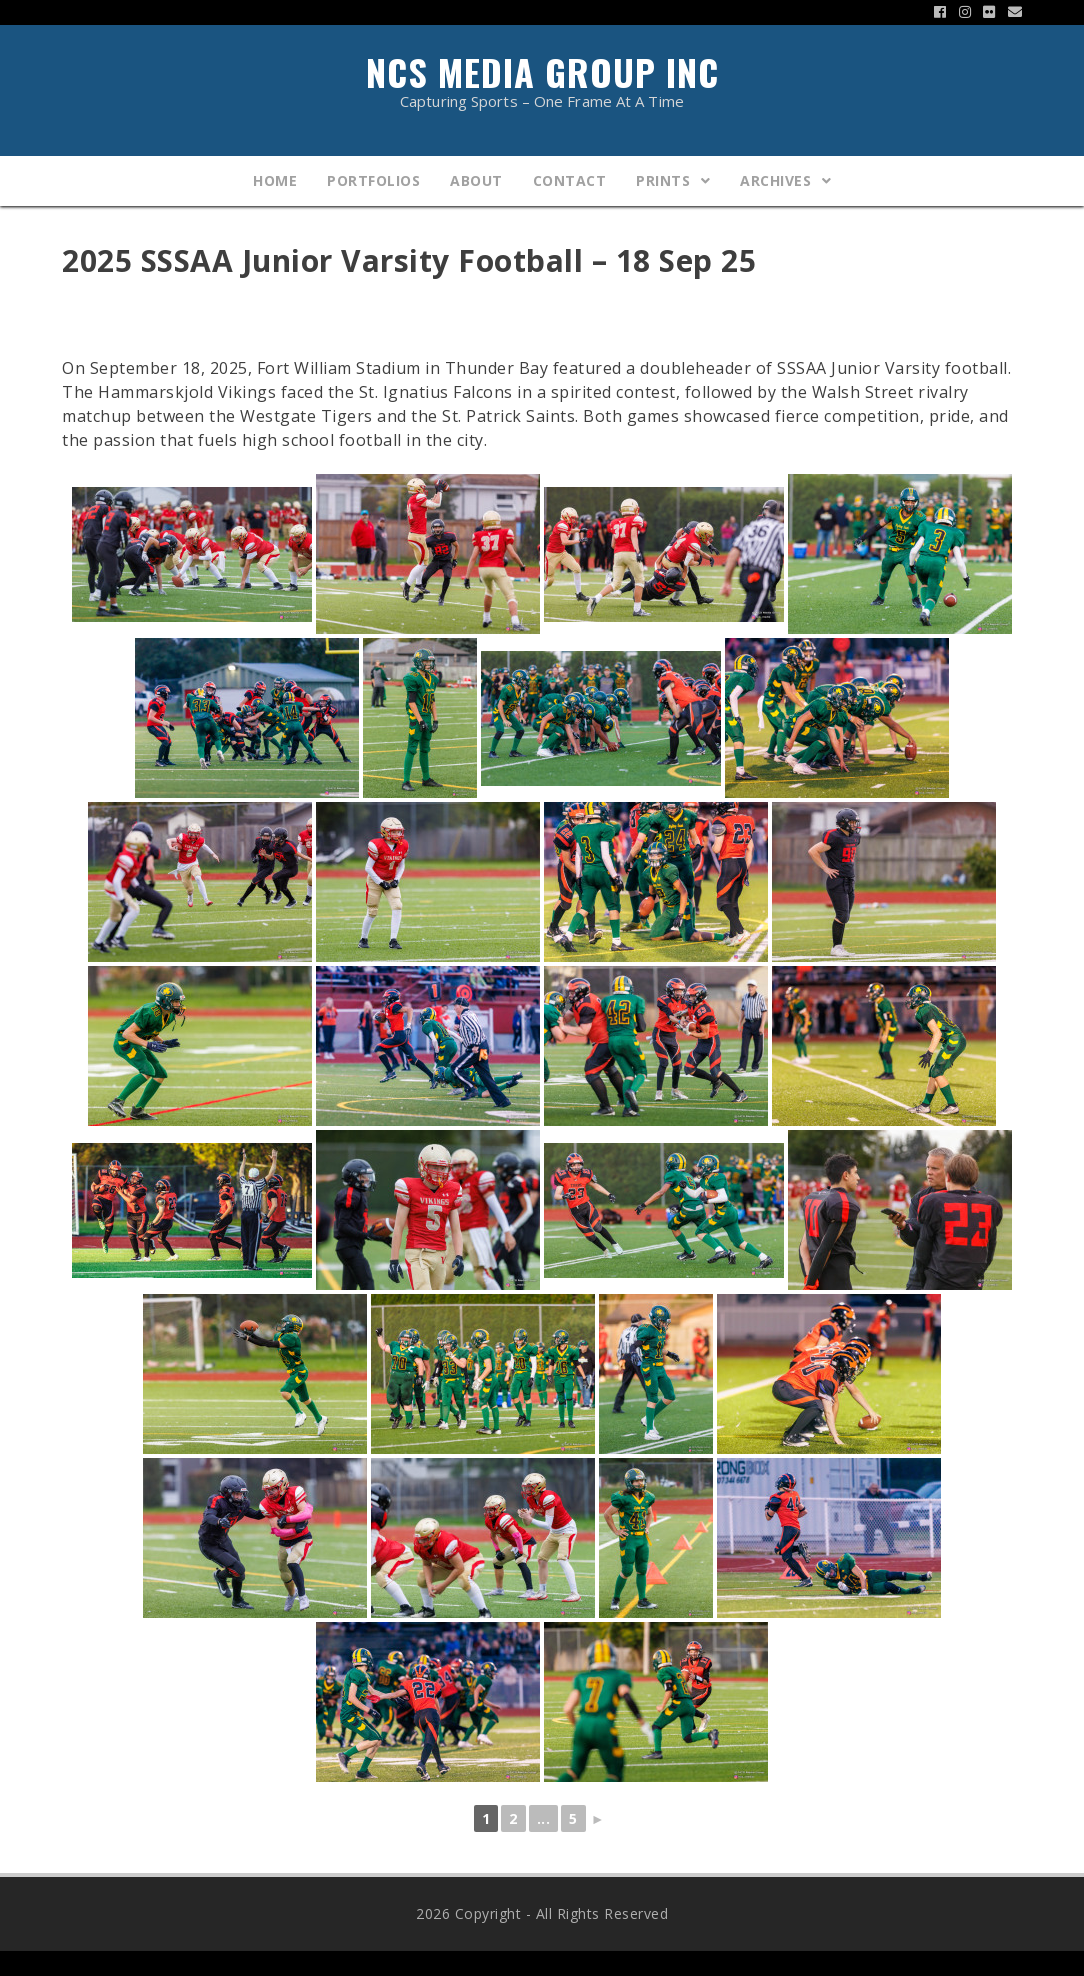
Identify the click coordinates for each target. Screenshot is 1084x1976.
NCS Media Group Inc (542, 77)
